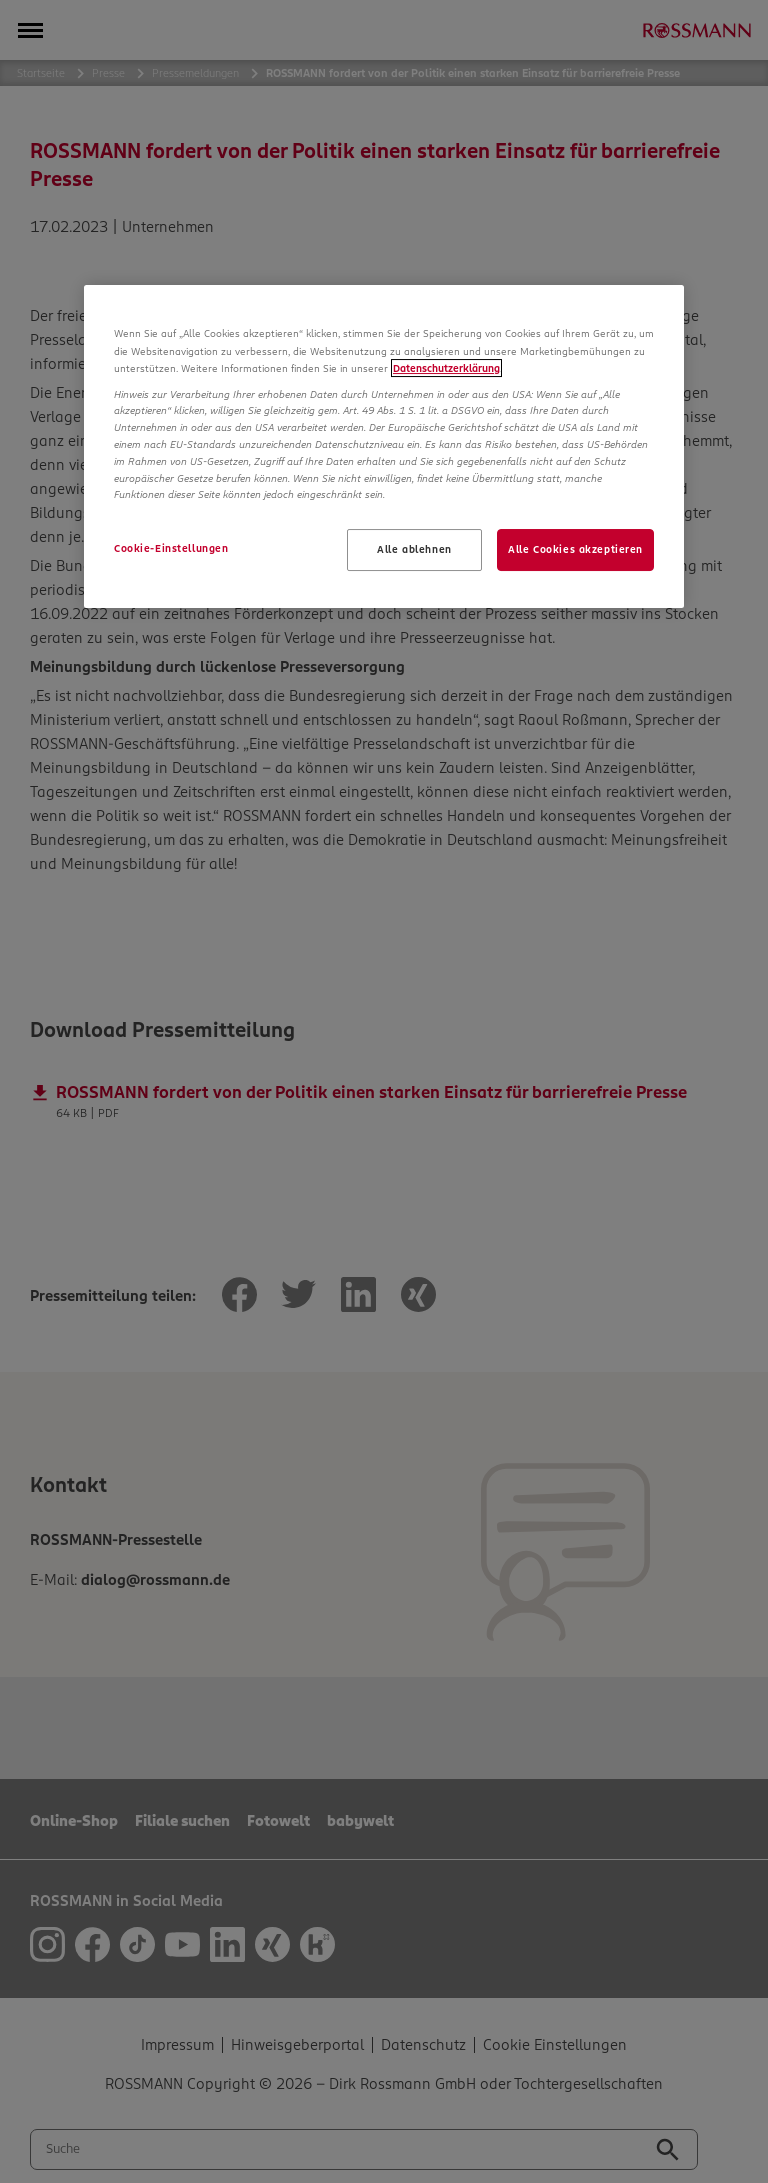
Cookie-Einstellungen (171, 548)
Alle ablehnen (414, 549)
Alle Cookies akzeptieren (575, 549)
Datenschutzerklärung (446, 368)
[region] (384, 446)
